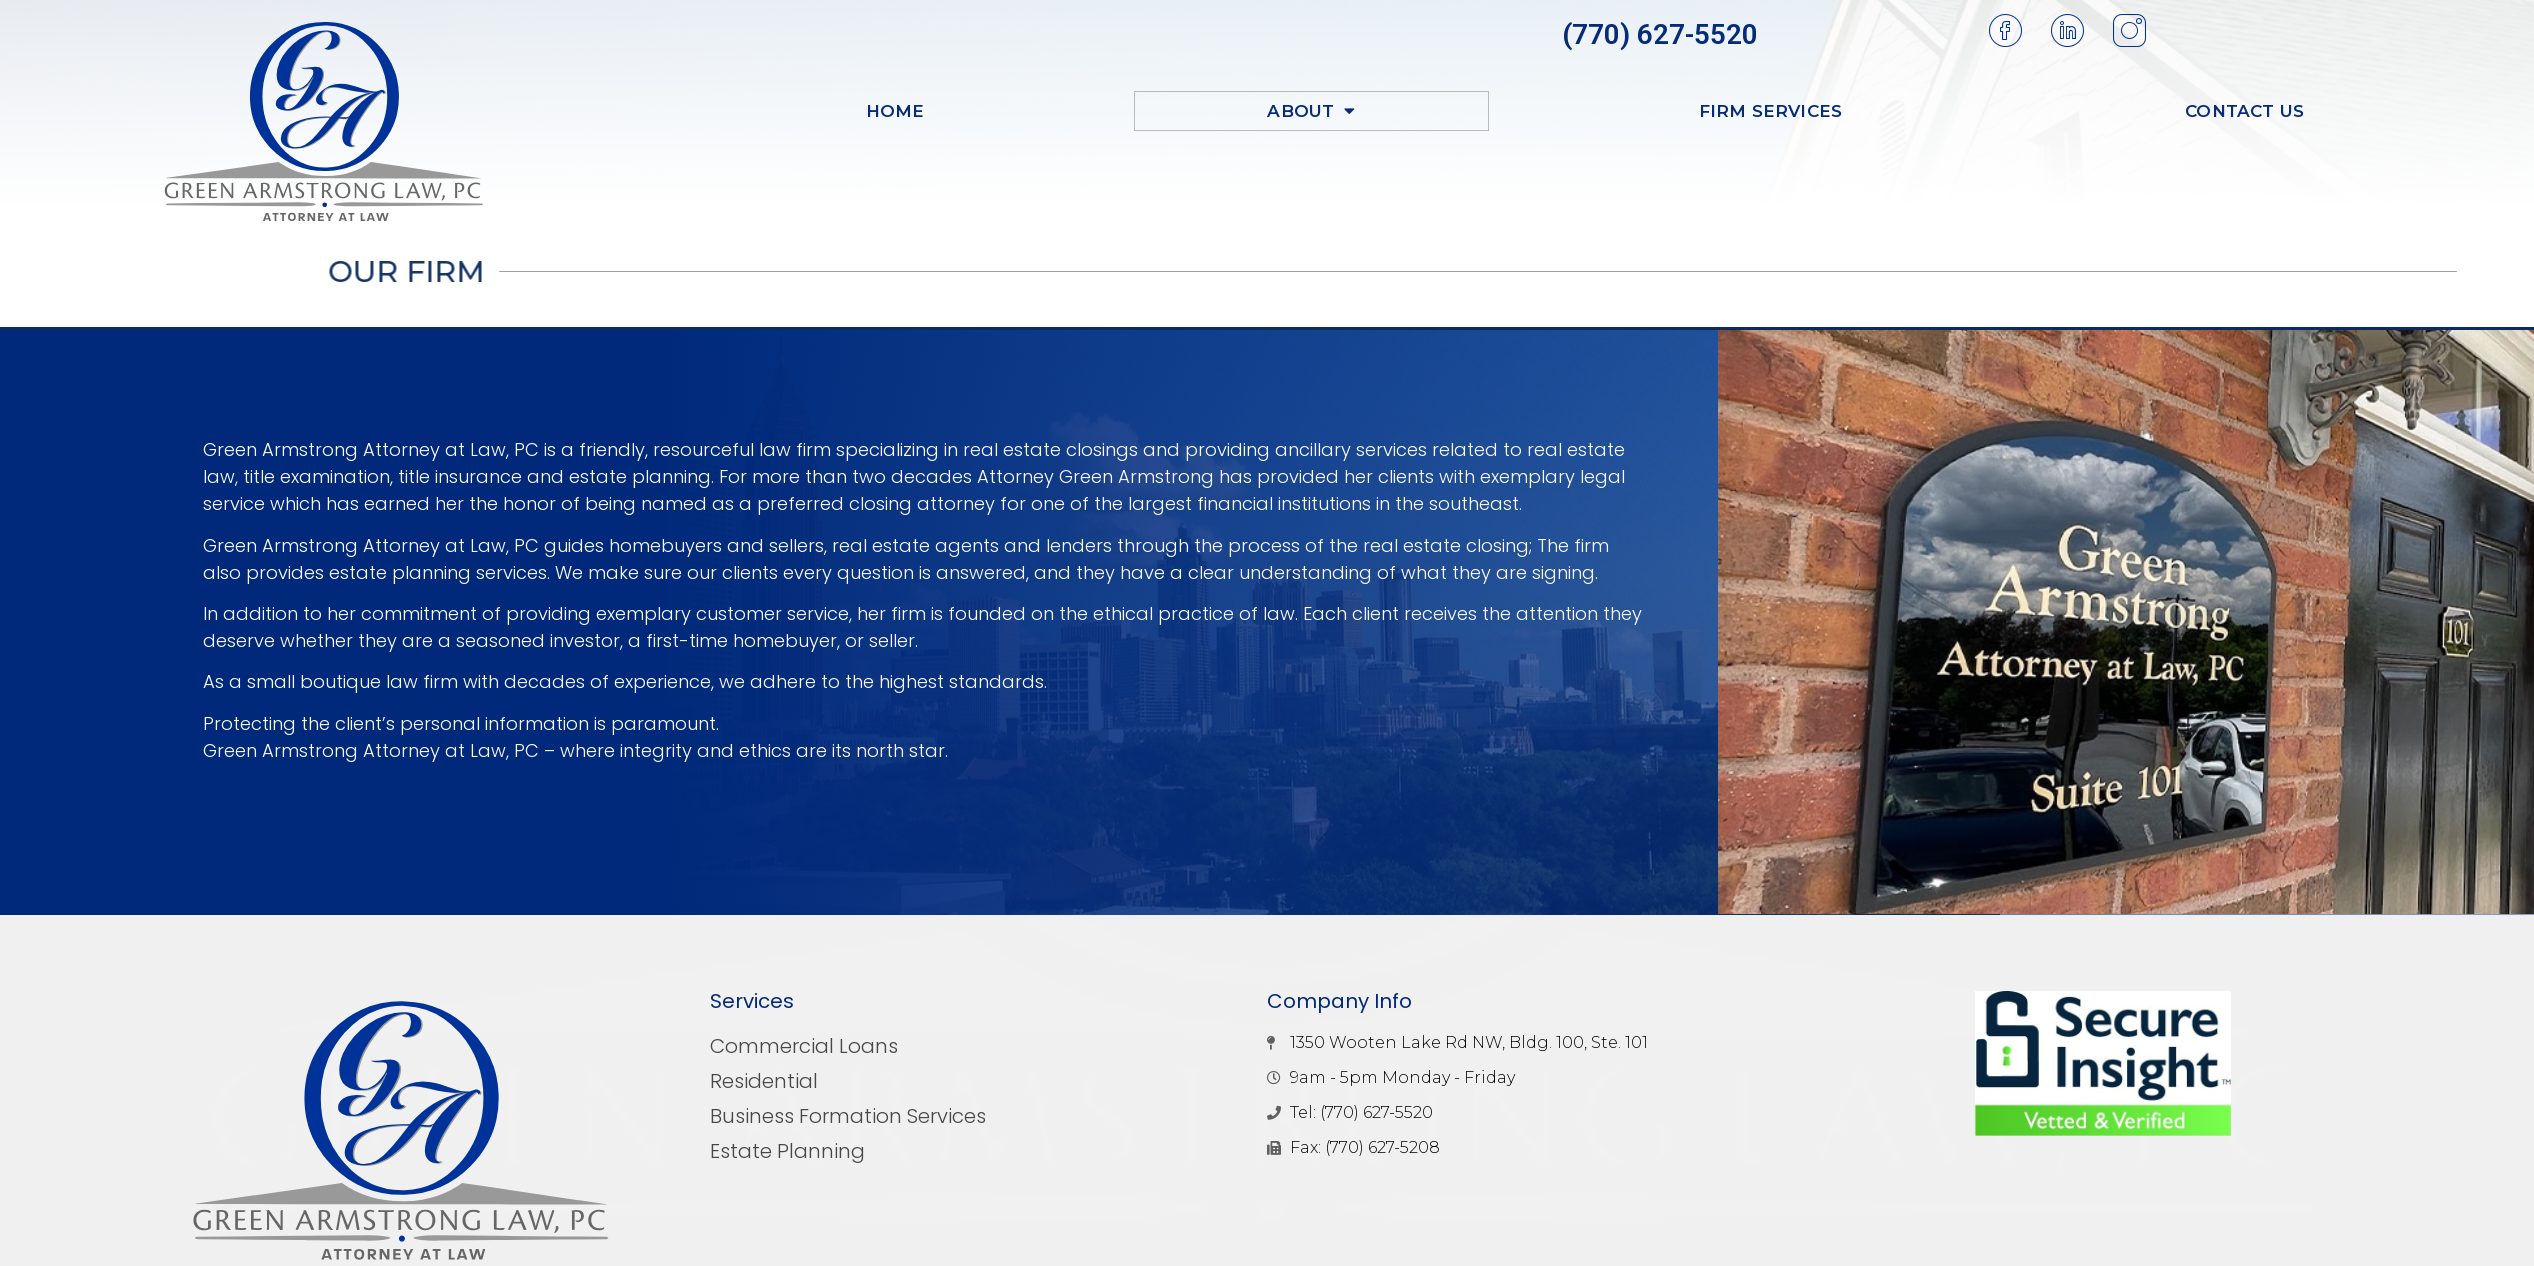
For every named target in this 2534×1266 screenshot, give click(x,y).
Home (895, 111)
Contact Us (2244, 111)
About (1311, 110)
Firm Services (1771, 111)
